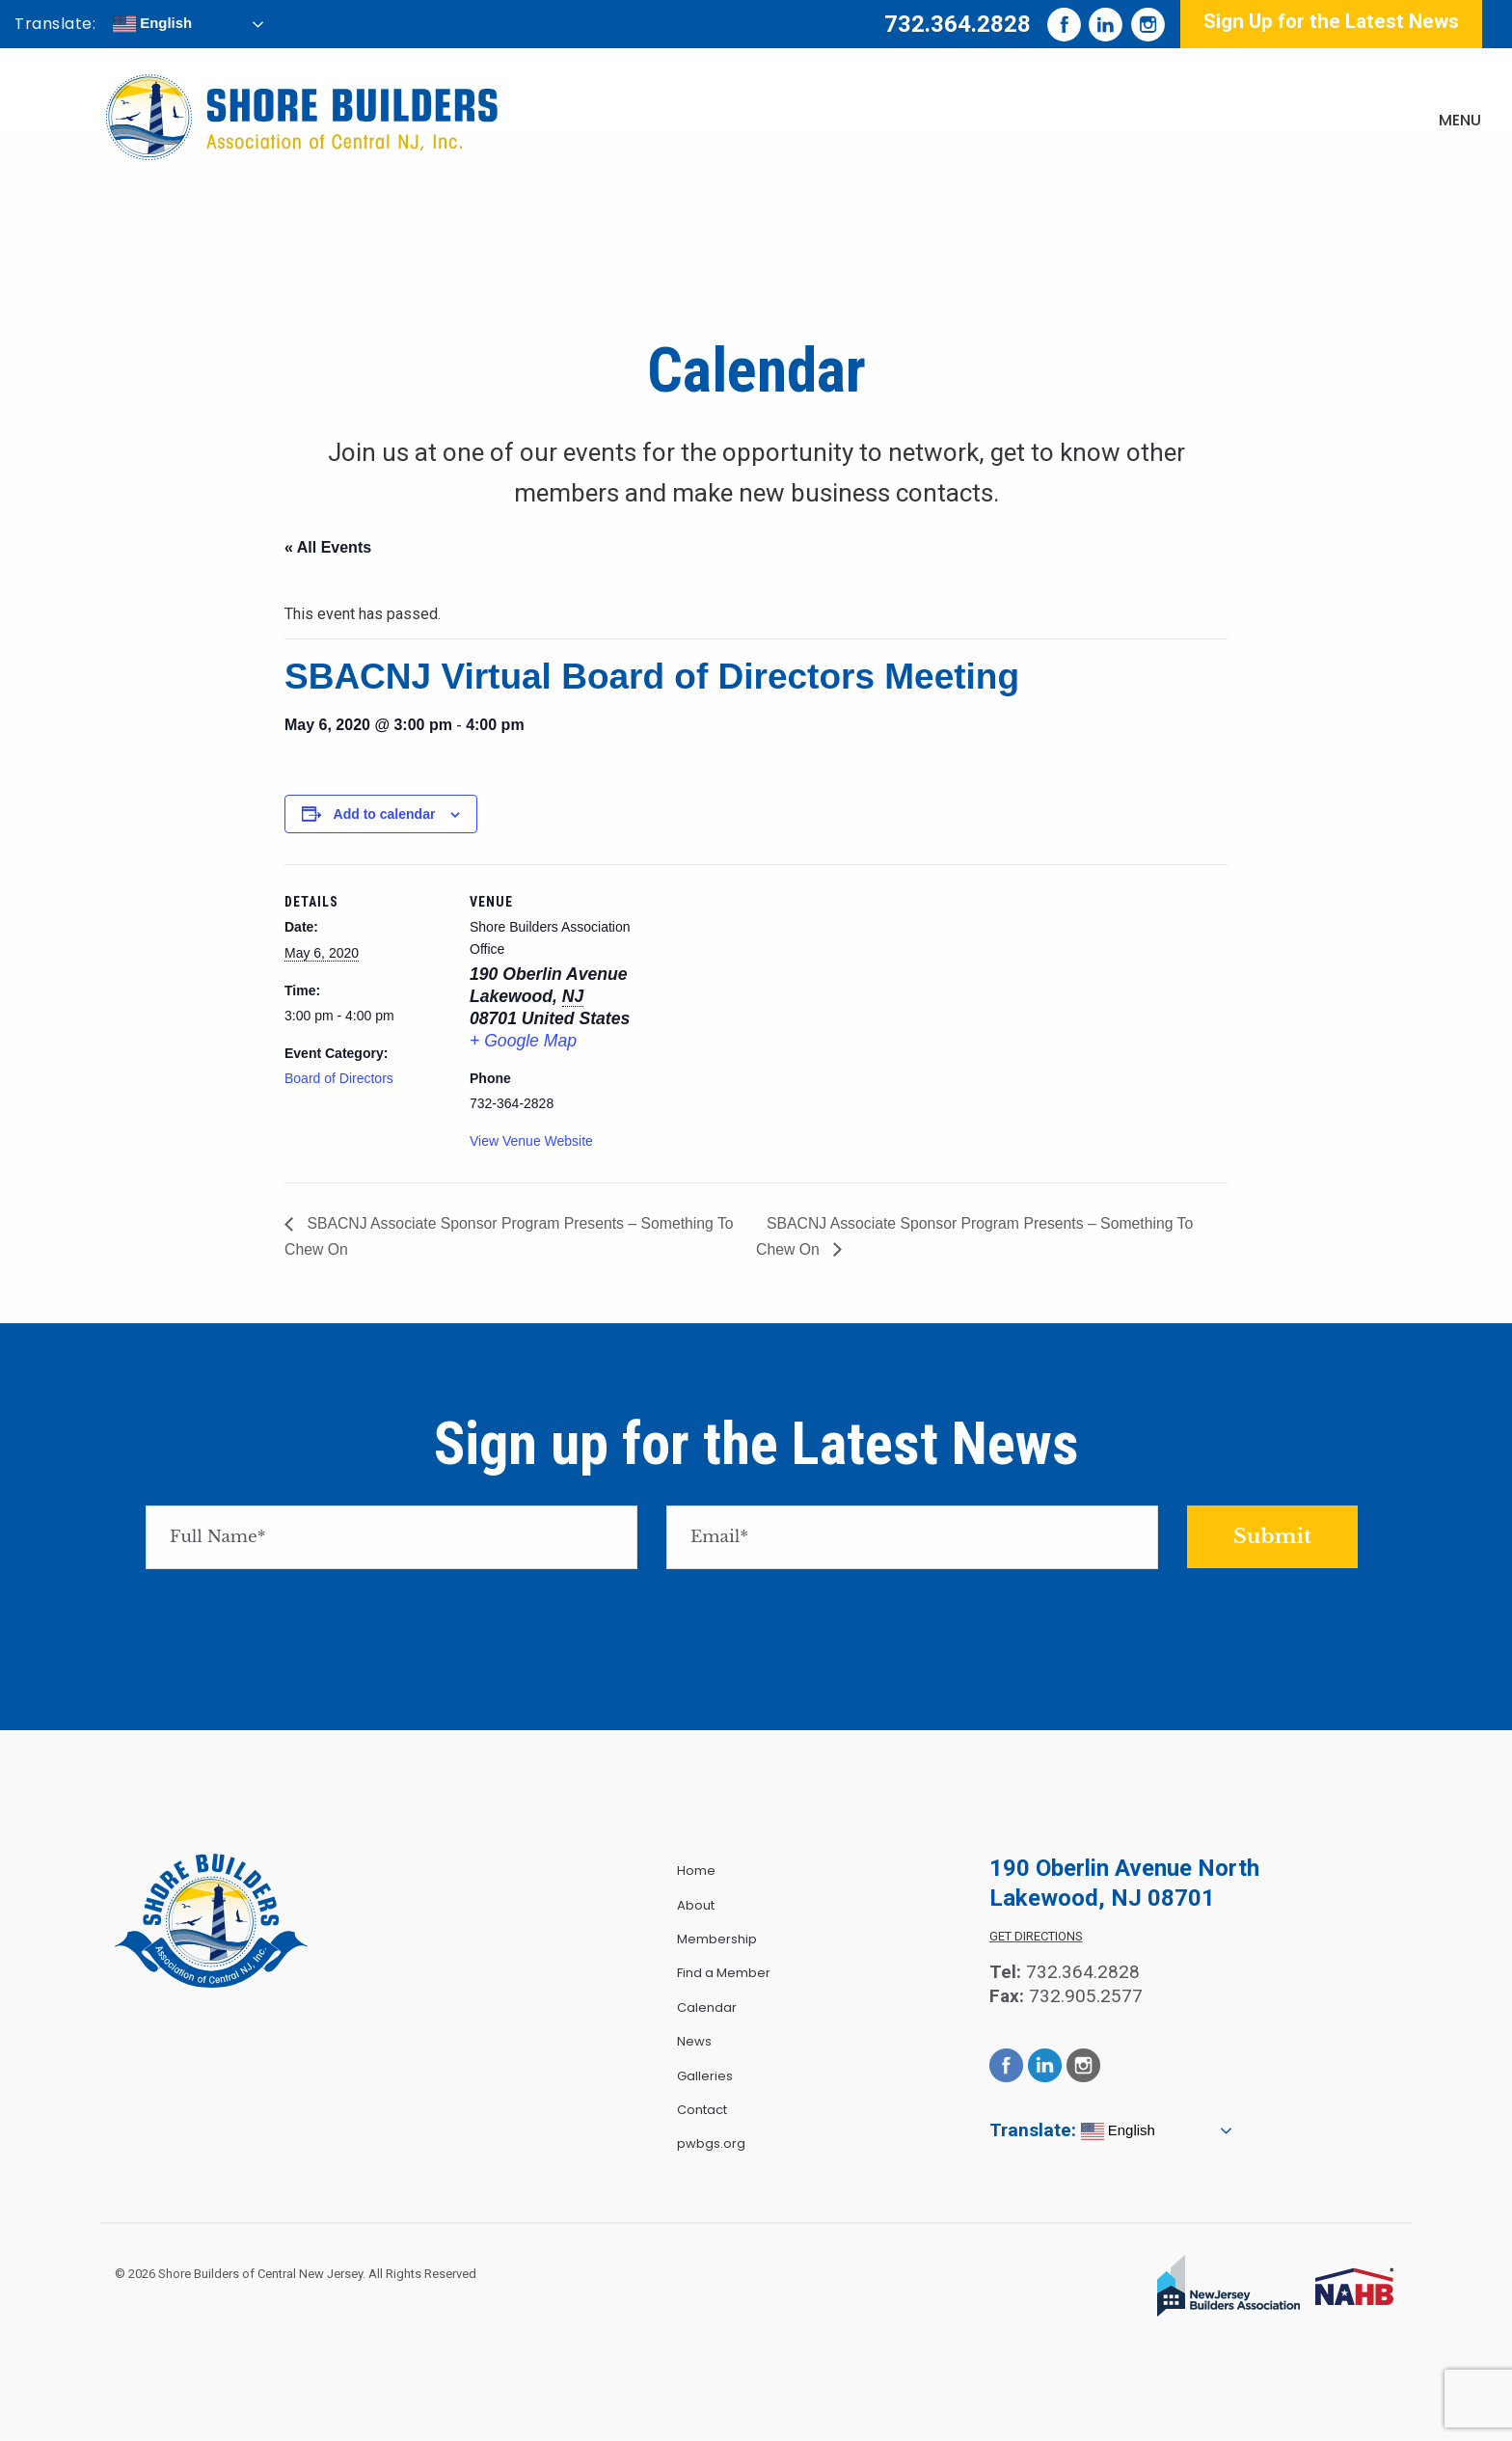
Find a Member (723, 1974)
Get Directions (1036, 1937)
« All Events (327, 547)
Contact (702, 2110)
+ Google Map (523, 1040)
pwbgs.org (711, 2144)
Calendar (707, 2007)
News (694, 2041)
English (152, 24)
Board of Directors (338, 1078)
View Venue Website (531, 1141)
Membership (717, 1939)
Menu (1460, 120)
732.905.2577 (1086, 1996)
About (696, 1905)
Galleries (705, 2076)
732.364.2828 (957, 24)
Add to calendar (385, 814)
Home (696, 1871)
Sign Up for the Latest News (1331, 21)
